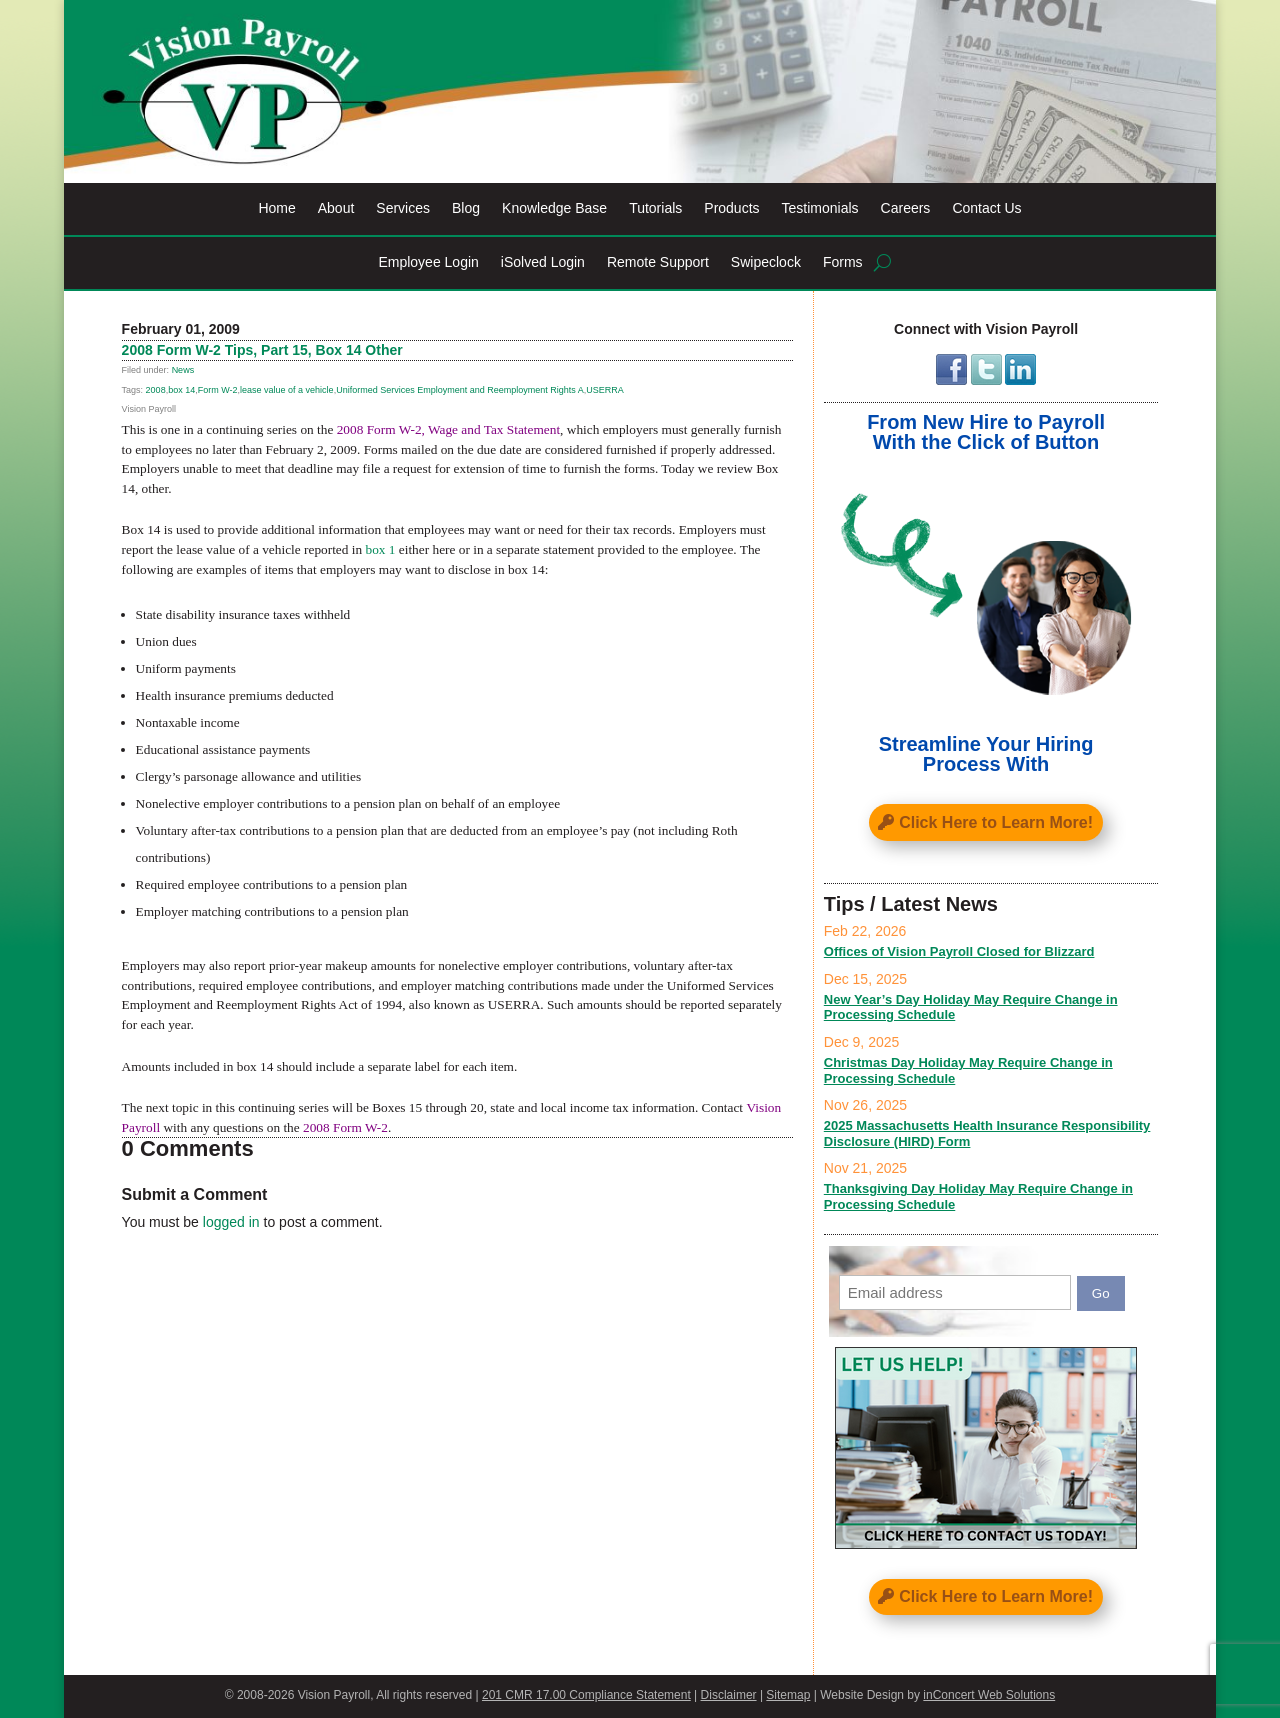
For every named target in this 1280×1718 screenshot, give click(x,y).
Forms (843, 262)
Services (403, 208)
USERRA (605, 390)
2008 (156, 390)
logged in (231, 1222)
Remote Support (658, 262)
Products (731, 208)
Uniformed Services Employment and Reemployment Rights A (460, 390)
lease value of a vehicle (287, 390)
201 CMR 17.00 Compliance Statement (586, 1695)
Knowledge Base (554, 208)
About (336, 208)
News (183, 370)
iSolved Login (543, 262)
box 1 (380, 549)
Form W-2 (218, 390)
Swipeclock (766, 262)
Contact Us (986, 208)
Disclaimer (729, 1695)
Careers (906, 208)
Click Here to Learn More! (996, 822)
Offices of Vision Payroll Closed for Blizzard (959, 951)
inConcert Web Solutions (989, 1695)
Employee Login (428, 262)
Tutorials (655, 208)
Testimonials (820, 208)
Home (276, 208)
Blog (466, 208)
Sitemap (788, 1695)
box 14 (181, 390)
